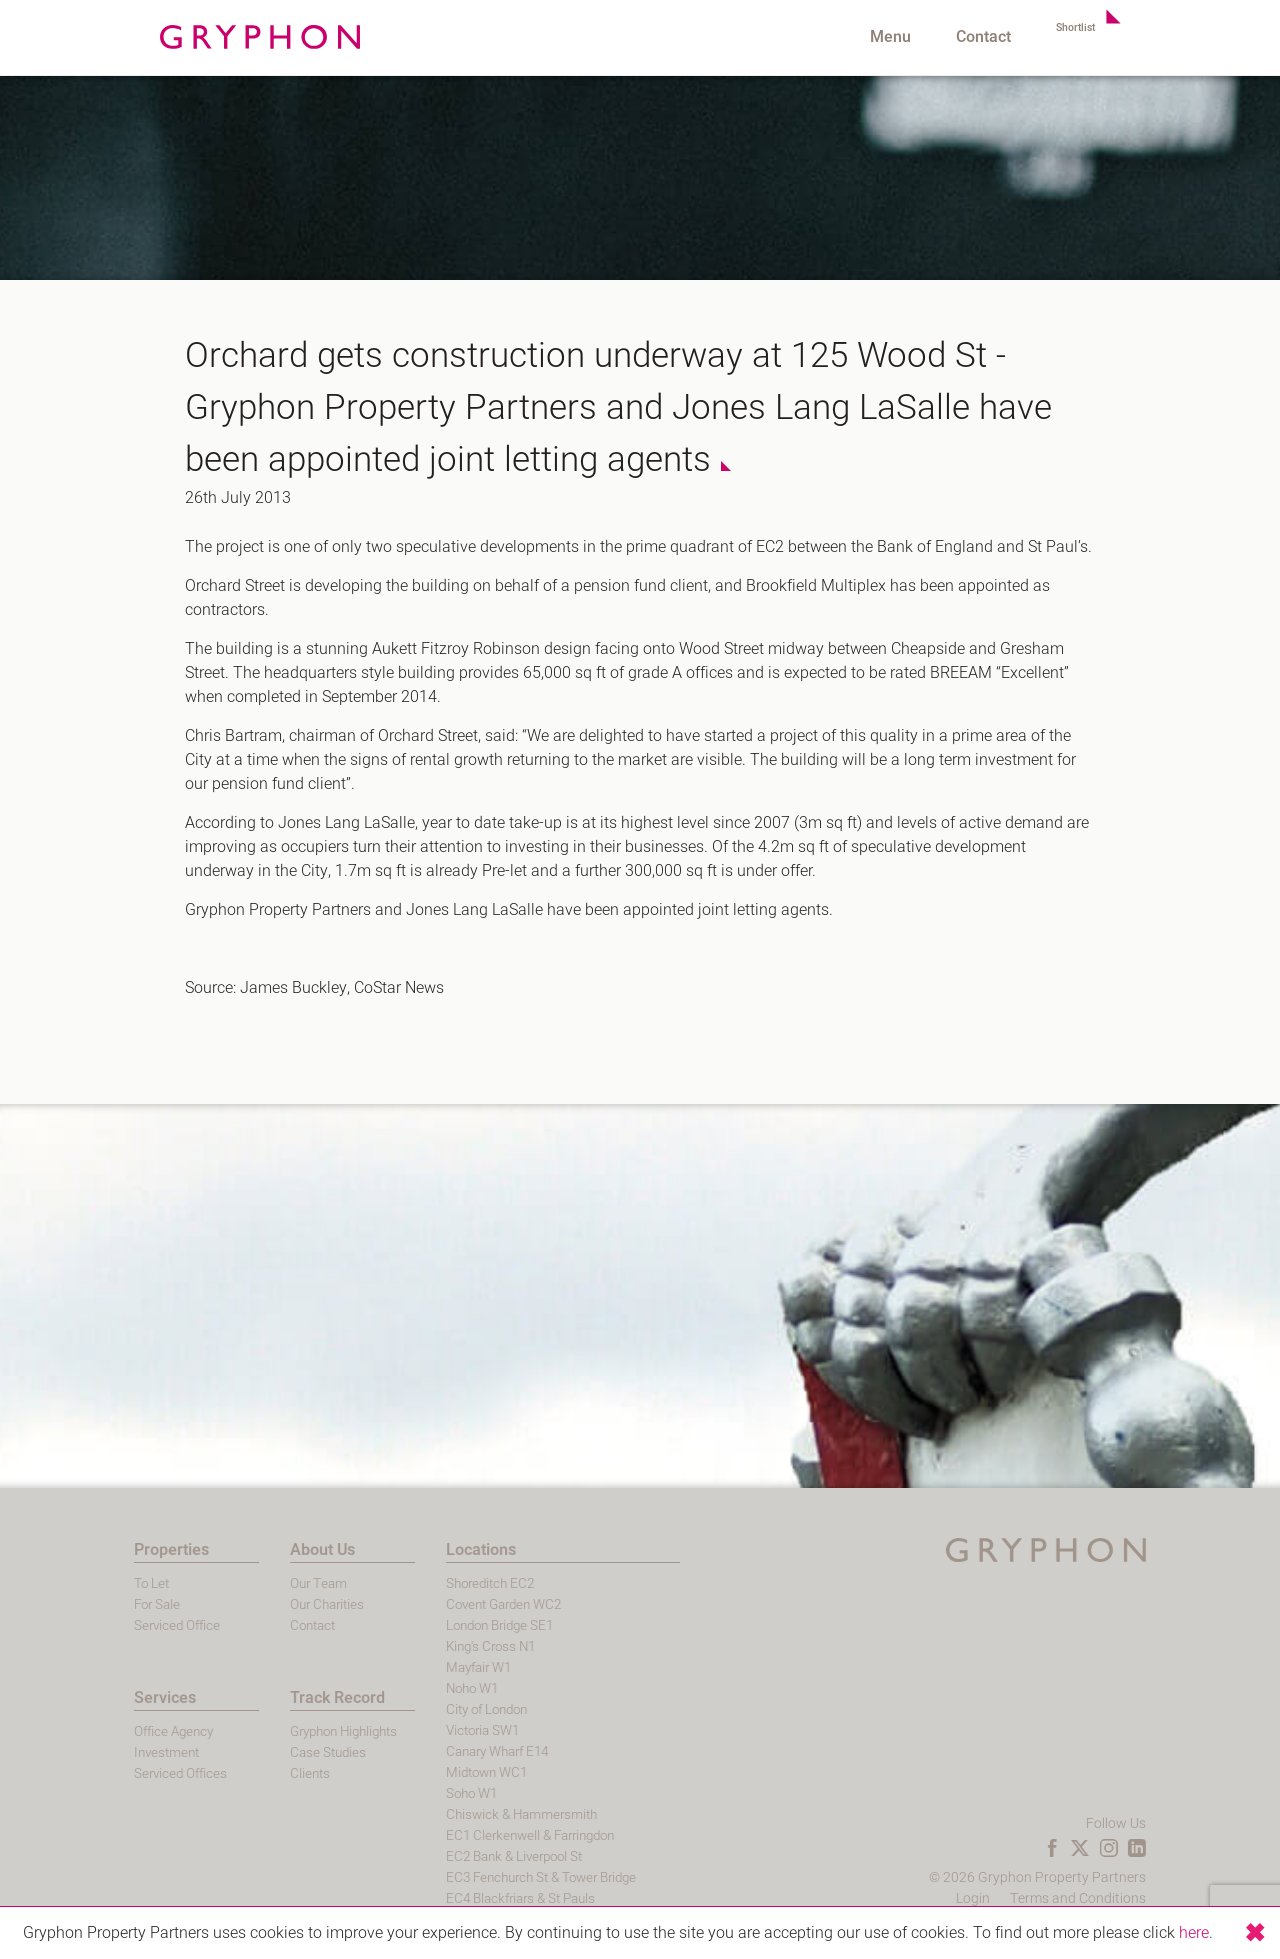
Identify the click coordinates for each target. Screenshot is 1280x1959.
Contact (962, 37)
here (1194, 1933)
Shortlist (1065, 37)
